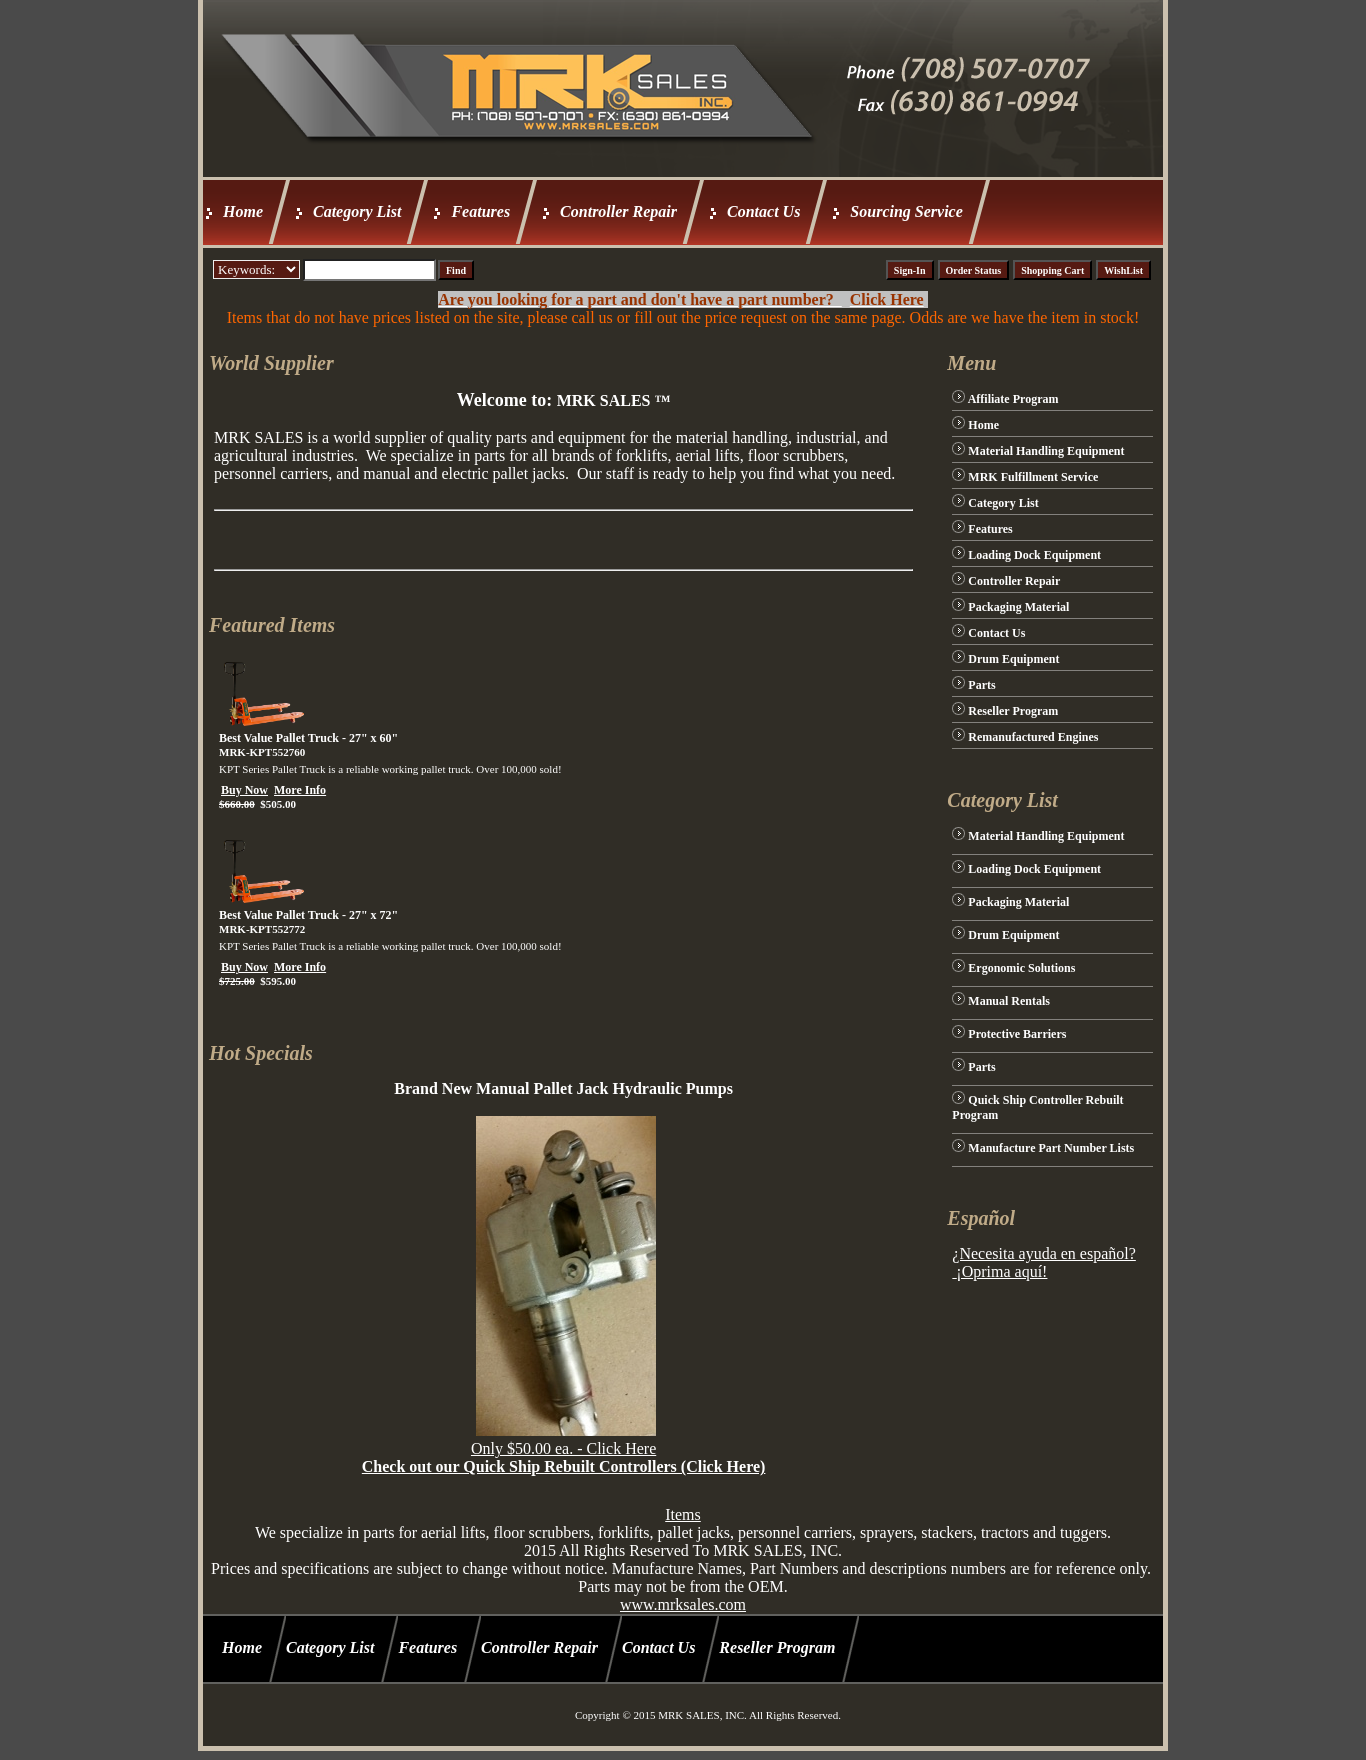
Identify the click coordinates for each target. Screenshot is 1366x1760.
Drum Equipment (1013, 659)
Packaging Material (1018, 607)
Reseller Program (1013, 711)
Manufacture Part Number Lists (1051, 1148)
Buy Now (244, 790)
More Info (300, 790)
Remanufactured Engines (1033, 737)
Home (243, 211)
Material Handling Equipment (1046, 451)
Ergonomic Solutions (1021, 968)
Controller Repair (618, 211)
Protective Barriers (1017, 1034)
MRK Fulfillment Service (1033, 477)
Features (480, 211)
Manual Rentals (1009, 1001)
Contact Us (763, 211)
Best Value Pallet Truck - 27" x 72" (308, 915)
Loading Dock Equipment (1034, 555)
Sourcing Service (906, 211)
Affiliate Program (1013, 399)
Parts (981, 685)
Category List (357, 211)
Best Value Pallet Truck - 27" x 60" (308, 738)
